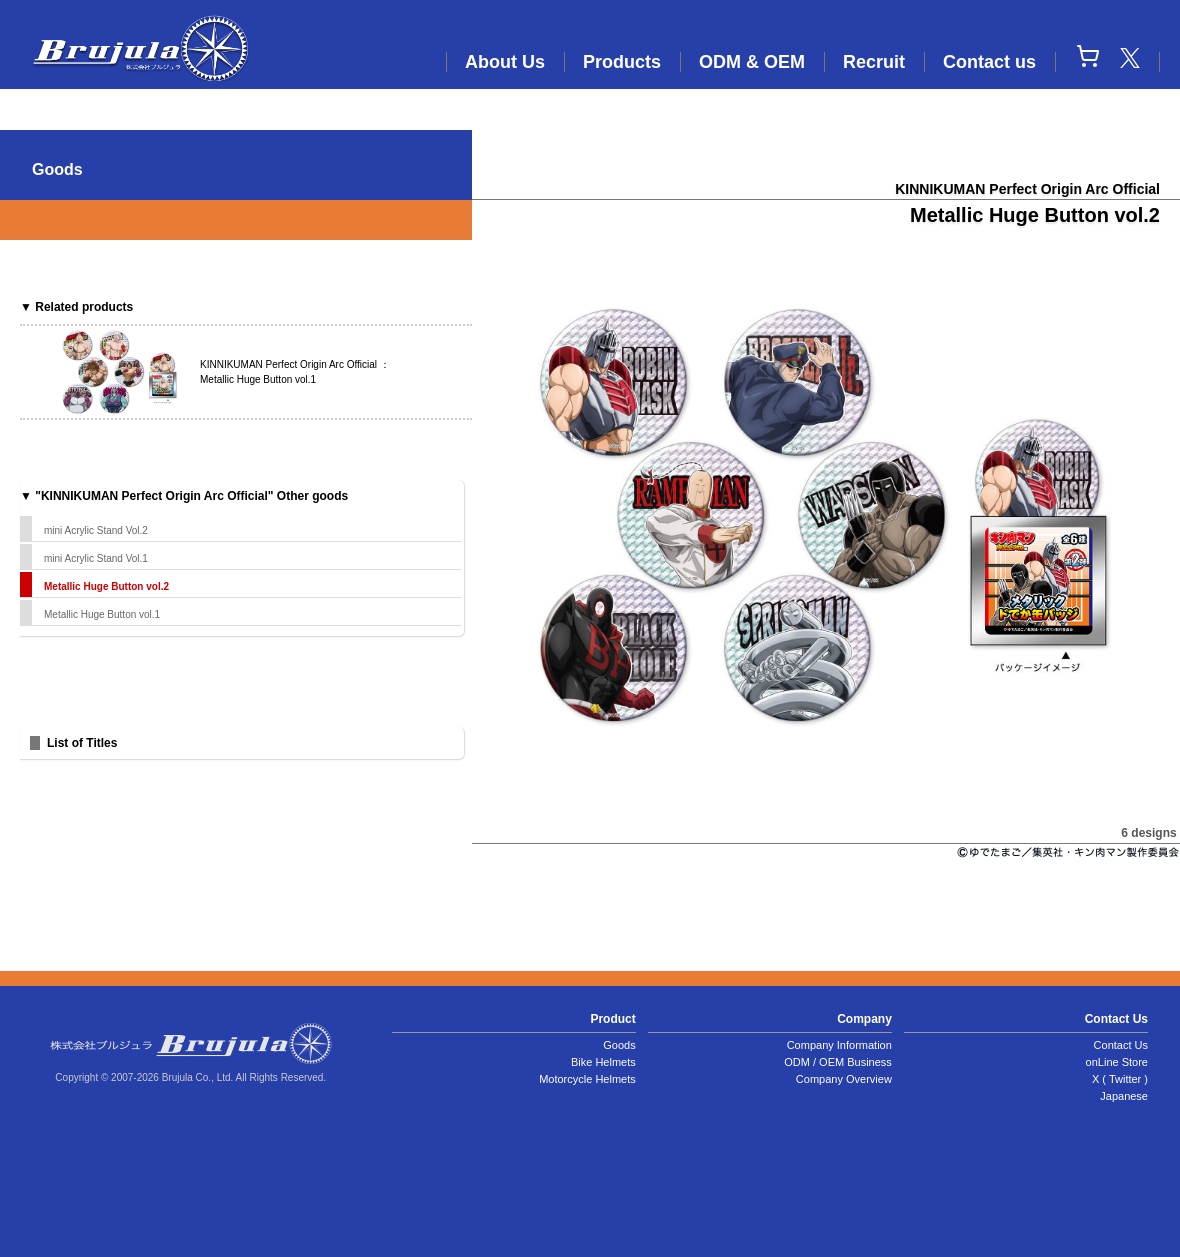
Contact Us (1121, 1045)
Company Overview (844, 1079)
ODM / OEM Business (838, 1062)
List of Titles (82, 743)
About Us (505, 62)
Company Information (839, 1045)
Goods (619, 1045)
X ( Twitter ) (1120, 1079)
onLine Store (1117, 1062)
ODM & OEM (752, 62)
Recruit (874, 62)
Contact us (989, 62)
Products (622, 62)
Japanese (1124, 1096)
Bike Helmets (603, 1062)
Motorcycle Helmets (587, 1079)
